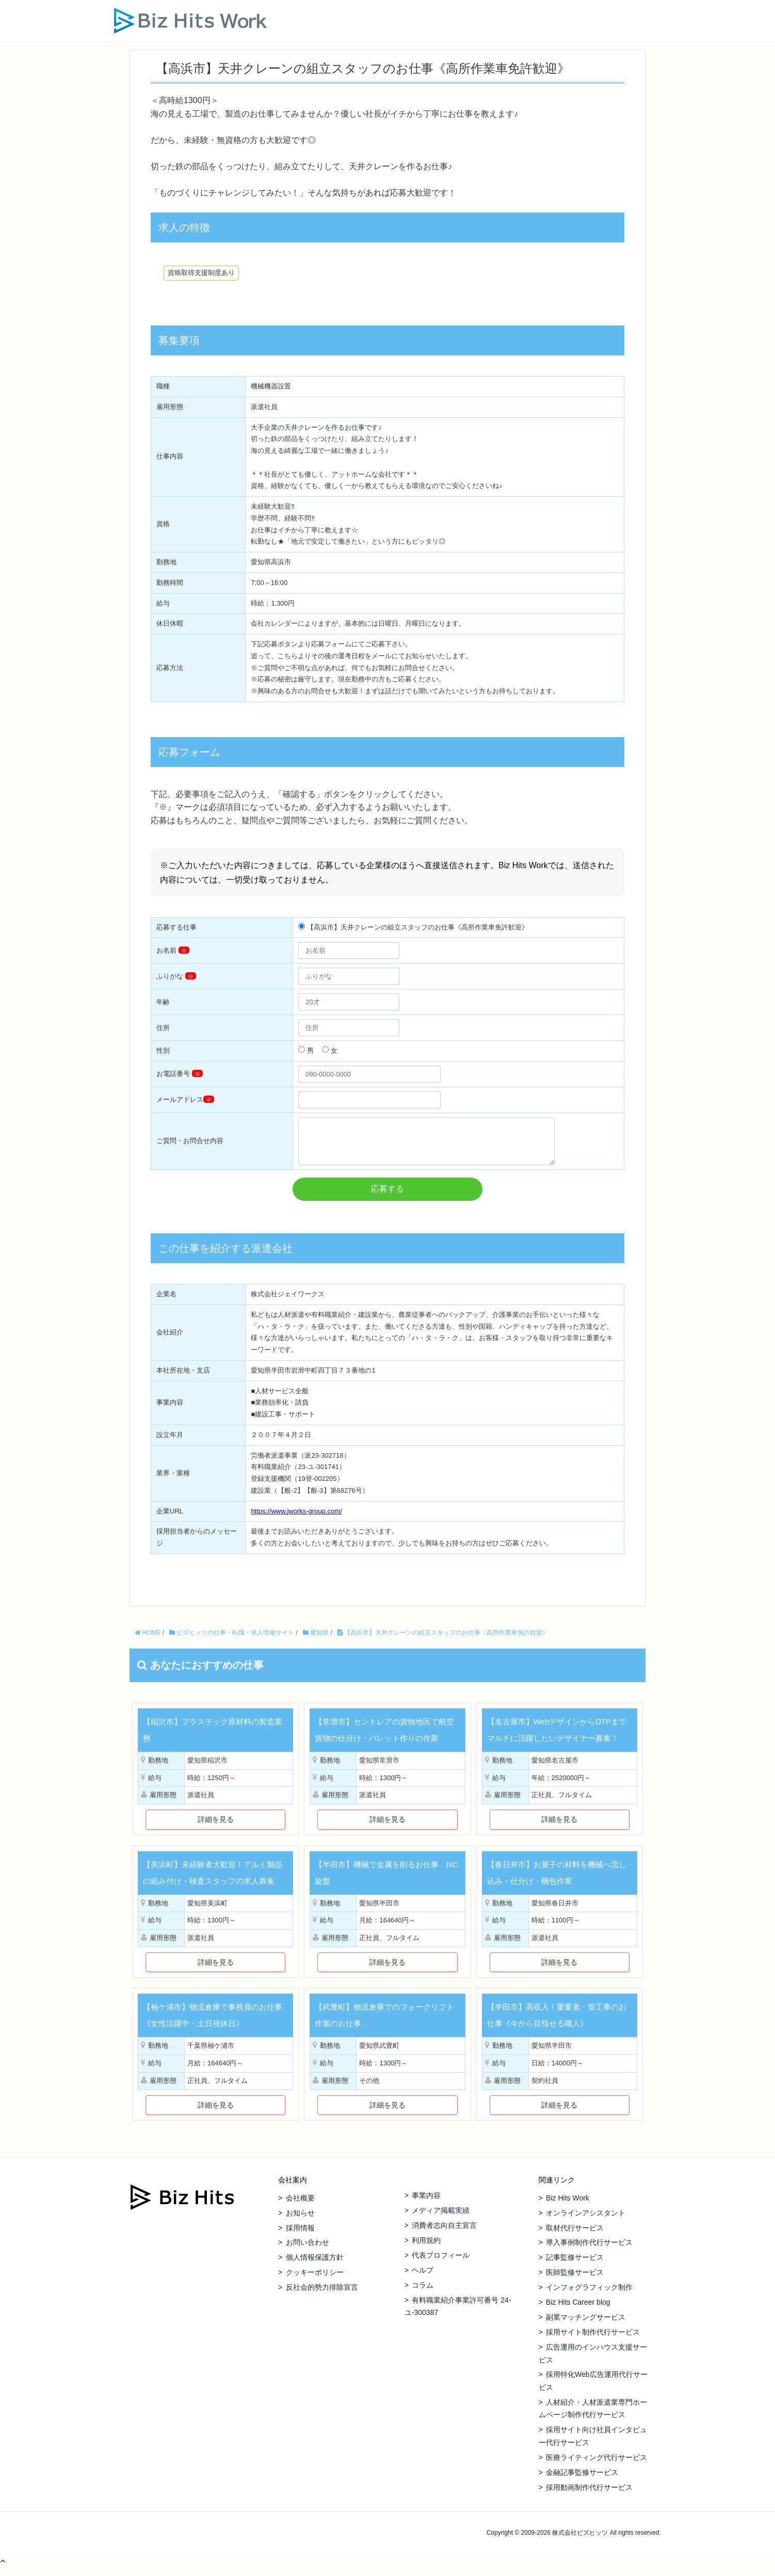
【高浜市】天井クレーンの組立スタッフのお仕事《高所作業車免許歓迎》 (442, 1640)
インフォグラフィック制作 (589, 2295)
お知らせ (300, 2220)
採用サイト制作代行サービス (593, 2340)
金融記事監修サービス (582, 2480)
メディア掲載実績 (441, 2218)
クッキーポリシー (315, 2280)
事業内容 (426, 2203)
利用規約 (426, 2248)
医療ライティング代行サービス (596, 2465)
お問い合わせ (307, 2250)
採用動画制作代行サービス (589, 2495)
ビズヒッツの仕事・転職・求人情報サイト (231, 1640)
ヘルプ (422, 2278)
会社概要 (300, 2206)
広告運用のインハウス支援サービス (593, 2361)
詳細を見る (216, 1827)
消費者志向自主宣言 (444, 2233)
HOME (147, 1640)
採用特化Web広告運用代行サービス (593, 2388)
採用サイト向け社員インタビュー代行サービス (593, 2443)
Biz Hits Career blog (578, 2310)
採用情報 (300, 2235)
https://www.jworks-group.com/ (296, 1519)
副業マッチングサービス (585, 2325)
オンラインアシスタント (585, 2220)
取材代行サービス (575, 2235)
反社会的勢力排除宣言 (322, 2295)
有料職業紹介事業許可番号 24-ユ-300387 (458, 2314)
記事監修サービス (575, 2265)
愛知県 (316, 1640)
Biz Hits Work (567, 2206)
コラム (422, 2293)
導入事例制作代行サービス (589, 2250)
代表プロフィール (441, 2263)
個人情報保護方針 (315, 2265)
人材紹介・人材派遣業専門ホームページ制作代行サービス (593, 2416)
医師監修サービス (575, 2280)
